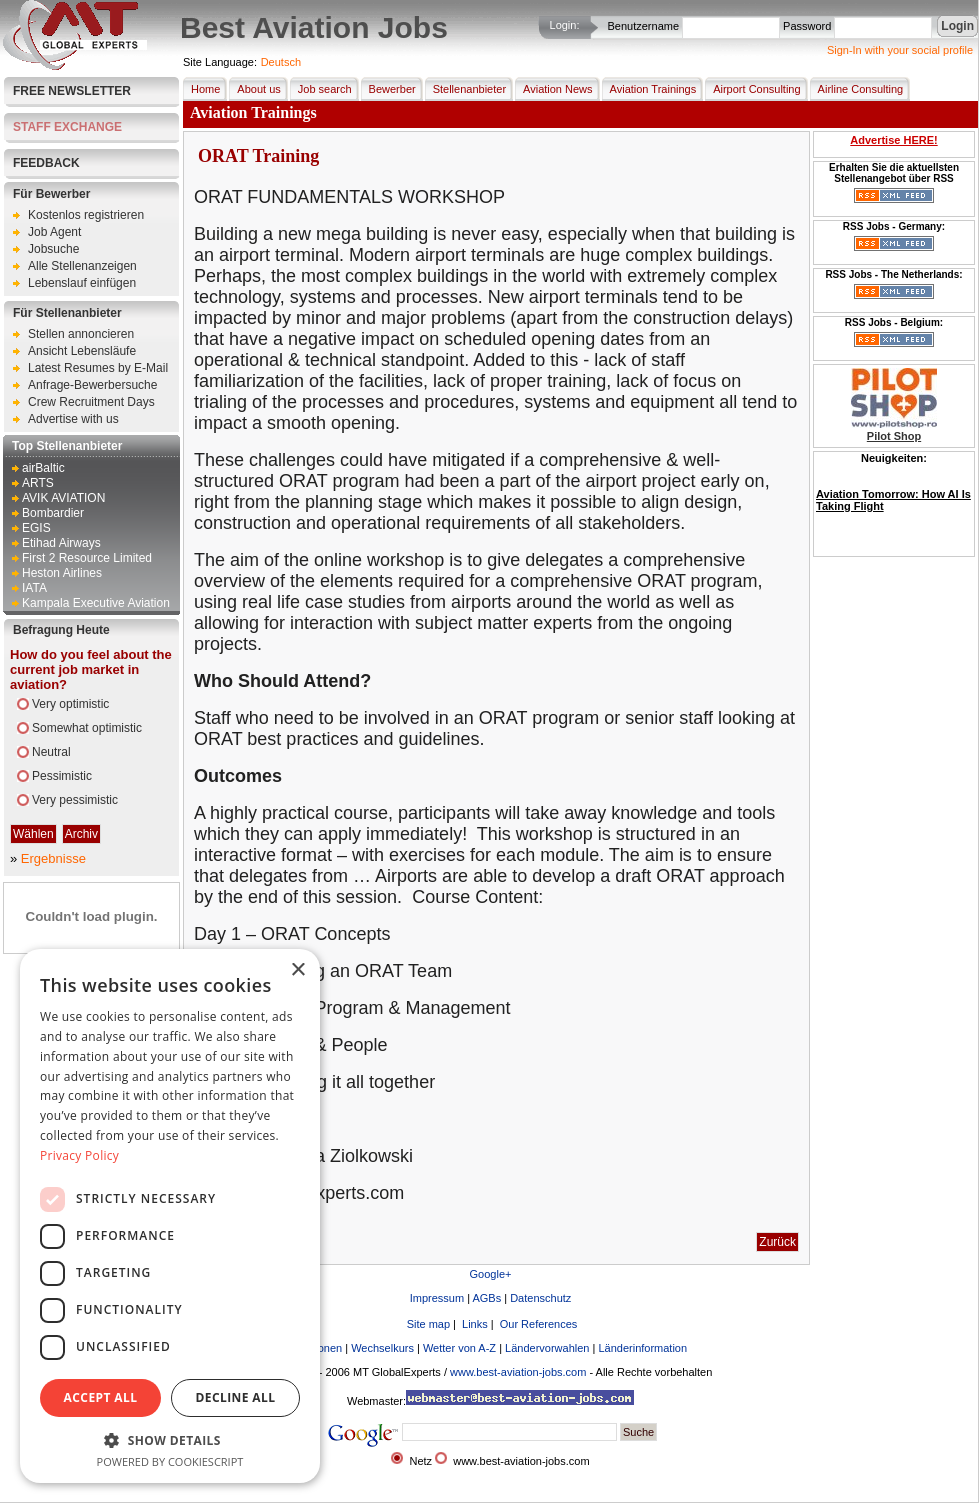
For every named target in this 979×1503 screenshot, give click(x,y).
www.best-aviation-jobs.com (518, 1372)
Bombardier (53, 513)
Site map (427, 1324)
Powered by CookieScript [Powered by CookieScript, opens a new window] (170, 1461)
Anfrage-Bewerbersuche (92, 385)
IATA (34, 588)
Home (201, 89)
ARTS (38, 483)
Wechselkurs (382, 1348)
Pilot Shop (894, 436)
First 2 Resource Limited (87, 558)
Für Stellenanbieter (67, 313)
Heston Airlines (62, 573)
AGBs (486, 1298)
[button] (170, 1439)
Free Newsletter (72, 91)
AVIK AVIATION (63, 498)
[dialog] (170, 1216)
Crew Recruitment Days (91, 402)
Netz (420, 1461)
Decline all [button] (236, 1397)
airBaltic (43, 468)
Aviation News (554, 89)
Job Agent (54, 232)
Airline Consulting (857, 89)
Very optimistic (70, 704)
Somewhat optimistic (87, 728)
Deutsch (281, 62)
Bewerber (388, 89)
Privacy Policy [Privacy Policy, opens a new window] (79, 1155)
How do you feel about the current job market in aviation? (91, 669)
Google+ (491, 1274)
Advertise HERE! (893, 140)
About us (254, 89)
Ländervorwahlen (547, 1348)
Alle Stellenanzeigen (82, 266)
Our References (537, 1324)
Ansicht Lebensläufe (82, 351)
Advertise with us (73, 419)
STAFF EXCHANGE (67, 127)
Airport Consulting (752, 89)
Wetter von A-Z (459, 1348)
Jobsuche (53, 249)
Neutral (51, 752)
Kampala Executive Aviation (96, 603)
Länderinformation (642, 1348)
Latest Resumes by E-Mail (98, 368)
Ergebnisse (53, 858)
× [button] (297, 970)
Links (473, 1324)
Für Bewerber (51, 194)
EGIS (36, 528)
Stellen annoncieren (81, 334)
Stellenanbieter (465, 89)
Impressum (437, 1298)
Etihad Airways (61, 543)
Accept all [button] (101, 1397)
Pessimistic (62, 776)
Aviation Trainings (649, 89)
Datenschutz (540, 1298)
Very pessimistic (75, 800)
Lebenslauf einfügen (82, 283)
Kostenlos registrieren (86, 215)
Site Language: (220, 62)
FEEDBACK (46, 163)
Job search (321, 89)
